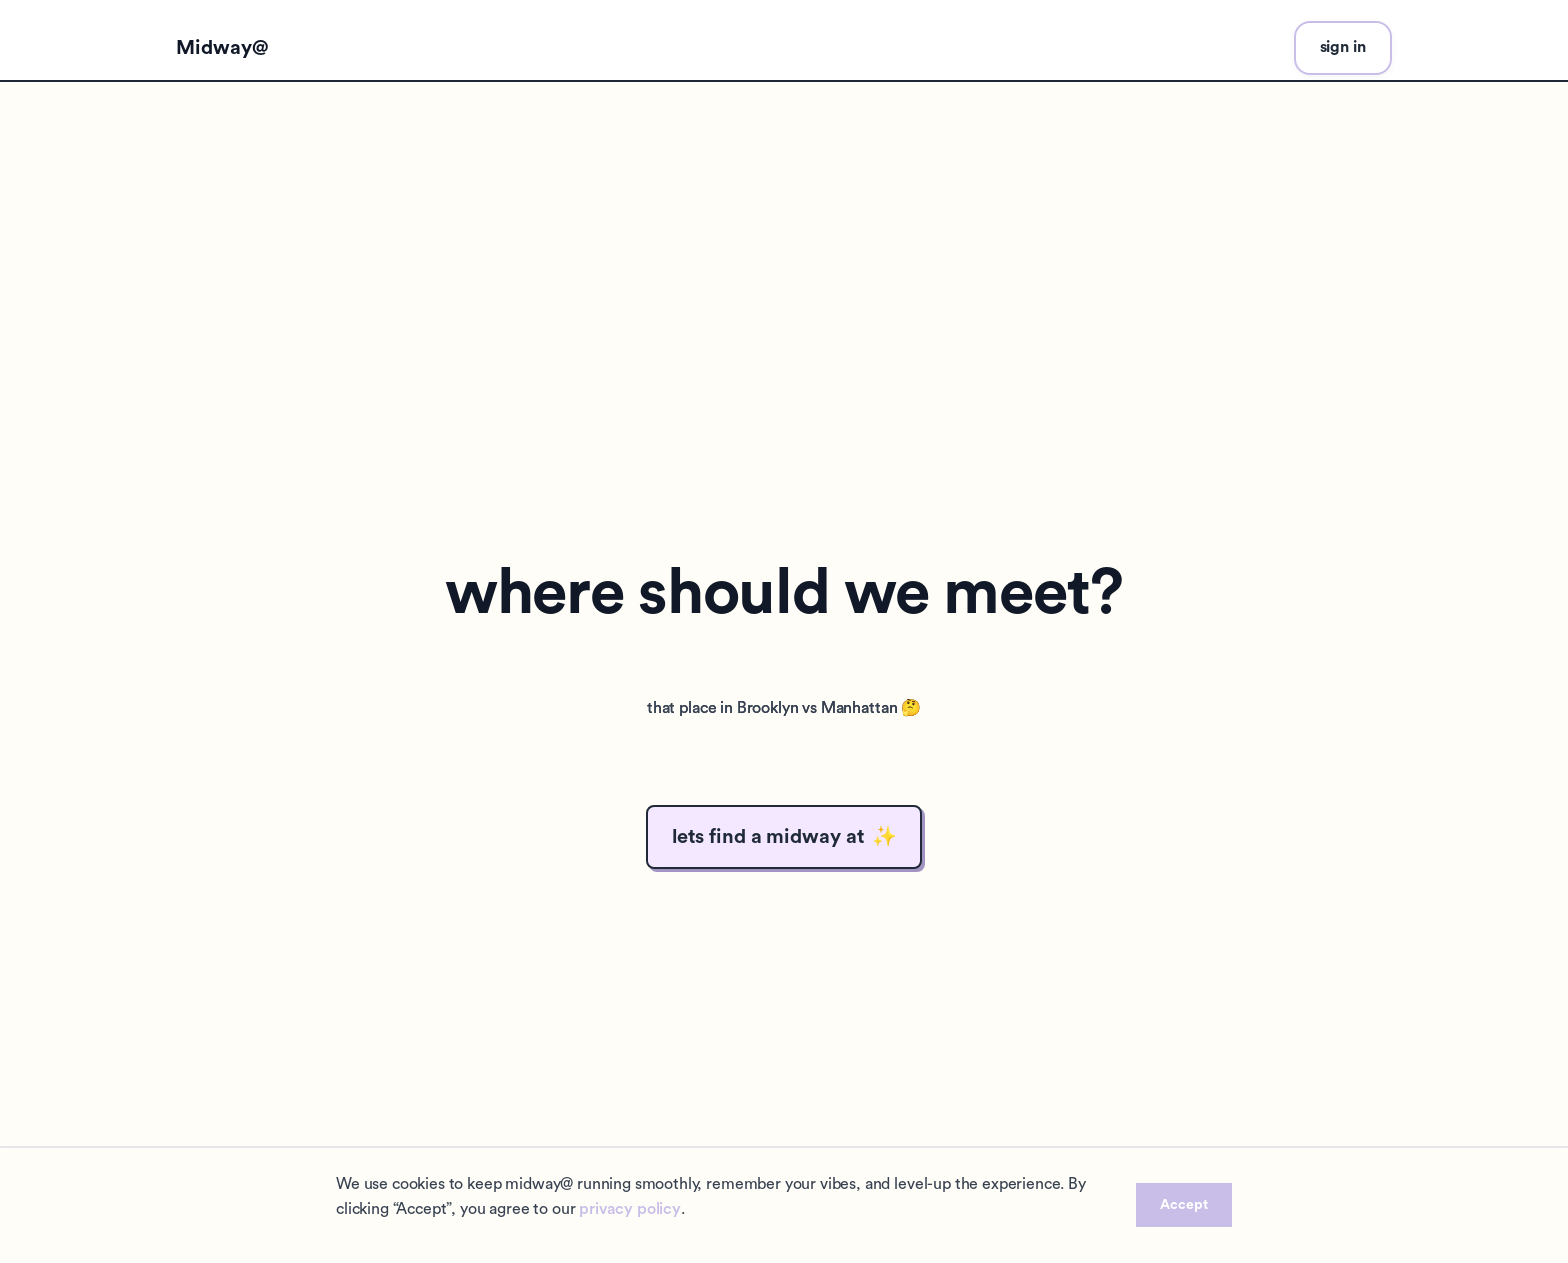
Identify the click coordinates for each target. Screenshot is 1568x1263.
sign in (1343, 47)
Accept (1184, 1205)
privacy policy (630, 1209)
